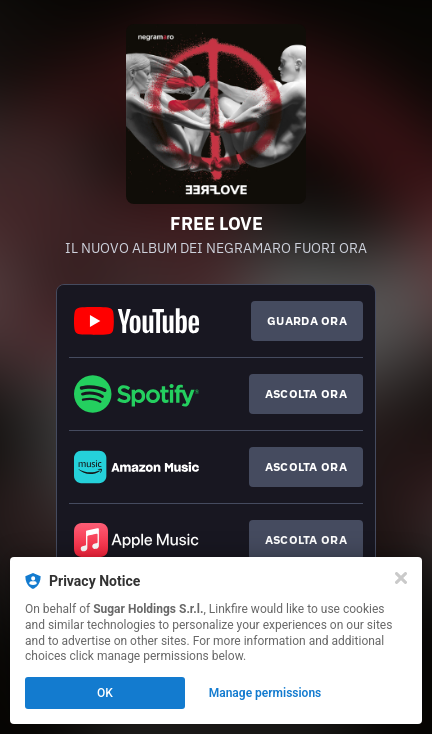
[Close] (401, 578)
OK (105, 693)
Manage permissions (265, 693)
